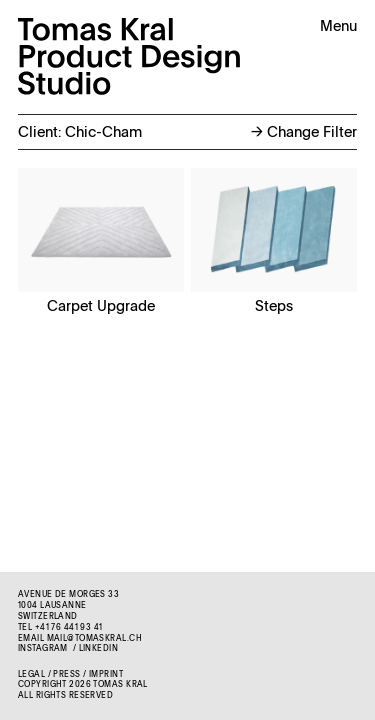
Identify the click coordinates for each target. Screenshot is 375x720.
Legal (31, 675)
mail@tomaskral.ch (94, 639)
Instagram (43, 649)
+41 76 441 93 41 (69, 628)
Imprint (106, 675)
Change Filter (304, 133)
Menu (338, 27)
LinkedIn (98, 649)
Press (66, 675)
